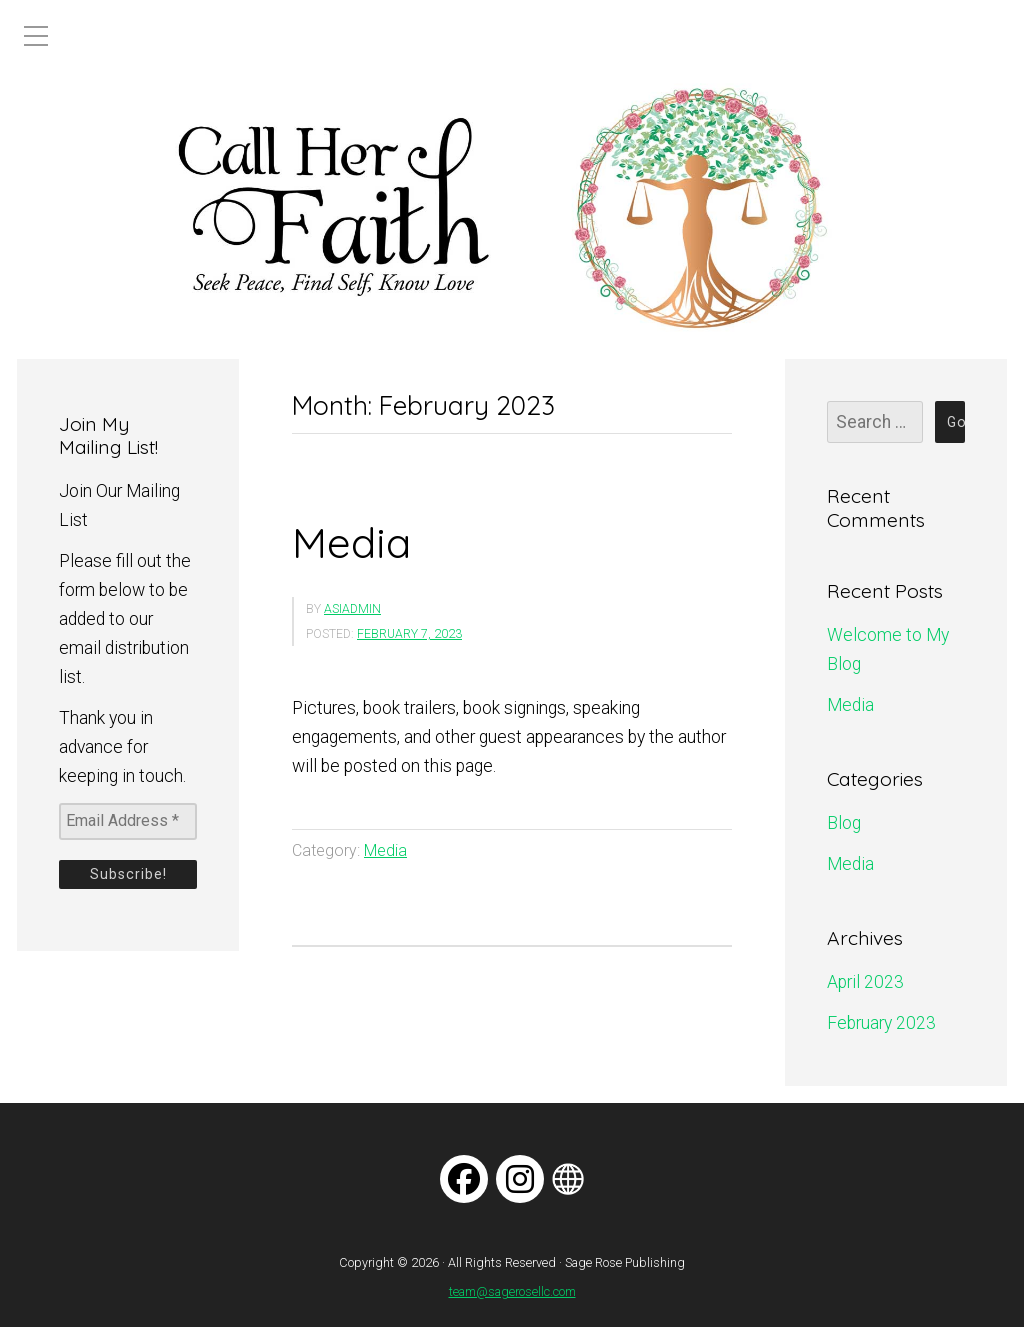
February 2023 (881, 1023)
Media (351, 542)
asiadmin (352, 609)
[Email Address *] (128, 821)
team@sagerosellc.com (512, 1291)
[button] (31, 208)
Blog (844, 823)
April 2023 (865, 982)
